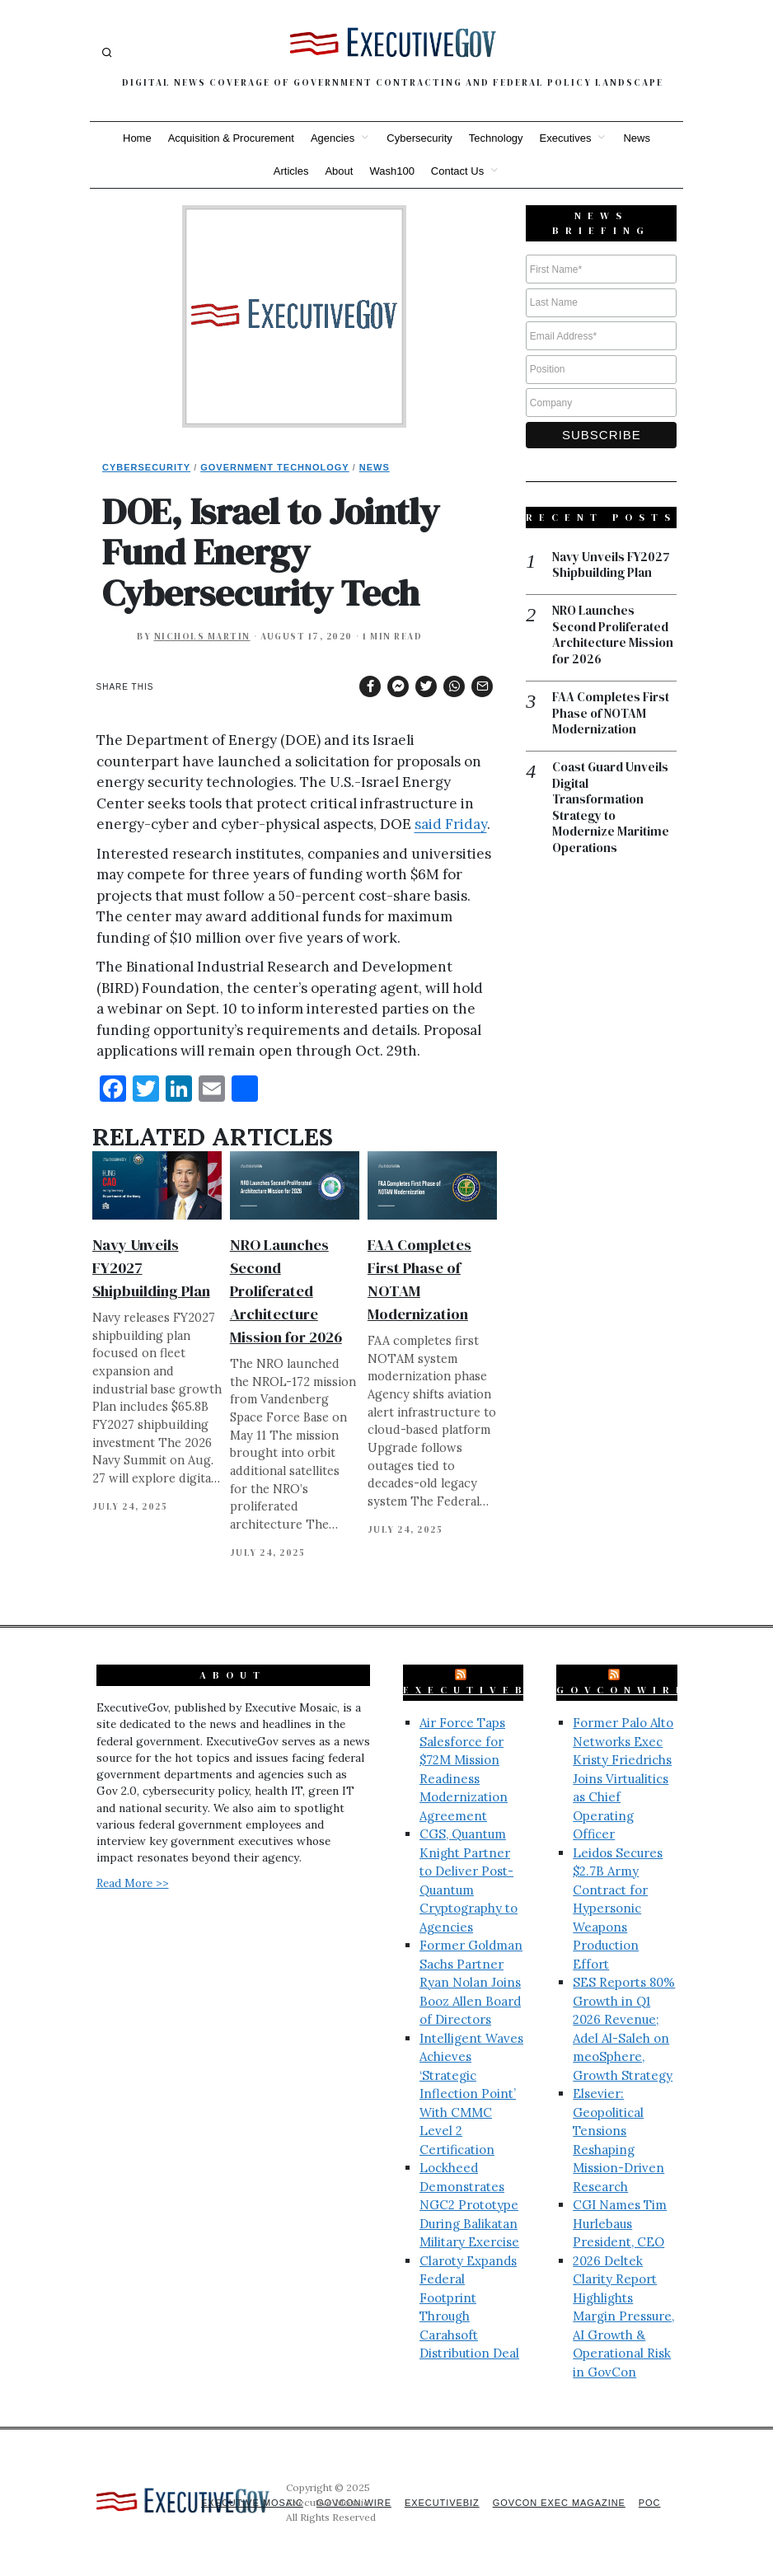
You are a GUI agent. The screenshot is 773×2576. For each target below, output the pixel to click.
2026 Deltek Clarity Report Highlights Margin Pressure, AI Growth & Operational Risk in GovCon (623, 2316)
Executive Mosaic (249, 2503)
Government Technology (274, 467)
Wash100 (391, 171)
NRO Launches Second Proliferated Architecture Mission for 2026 (286, 1290)
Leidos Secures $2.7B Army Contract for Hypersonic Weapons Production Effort (618, 1908)
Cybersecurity (419, 138)
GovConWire (622, 1690)
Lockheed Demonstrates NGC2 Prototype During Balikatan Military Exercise (469, 2205)
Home (137, 138)
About (339, 171)
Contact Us (457, 171)
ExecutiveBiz (477, 1690)
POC (650, 2503)
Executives (566, 138)
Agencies (332, 138)
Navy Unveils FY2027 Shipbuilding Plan (611, 566)
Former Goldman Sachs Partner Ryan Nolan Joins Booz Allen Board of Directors (470, 1982)
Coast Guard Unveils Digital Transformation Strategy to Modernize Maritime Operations (610, 809)
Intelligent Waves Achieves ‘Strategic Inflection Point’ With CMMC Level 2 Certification (471, 2093)
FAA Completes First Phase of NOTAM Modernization (610, 715)
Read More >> (132, 1883)
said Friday (451, 824)
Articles (291, 171)
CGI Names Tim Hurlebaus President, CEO (620, 2223)
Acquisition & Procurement (231, 138)
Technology (496, 138)
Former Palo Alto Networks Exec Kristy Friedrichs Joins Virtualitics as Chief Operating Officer (623, 1778)
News (636, 138)
